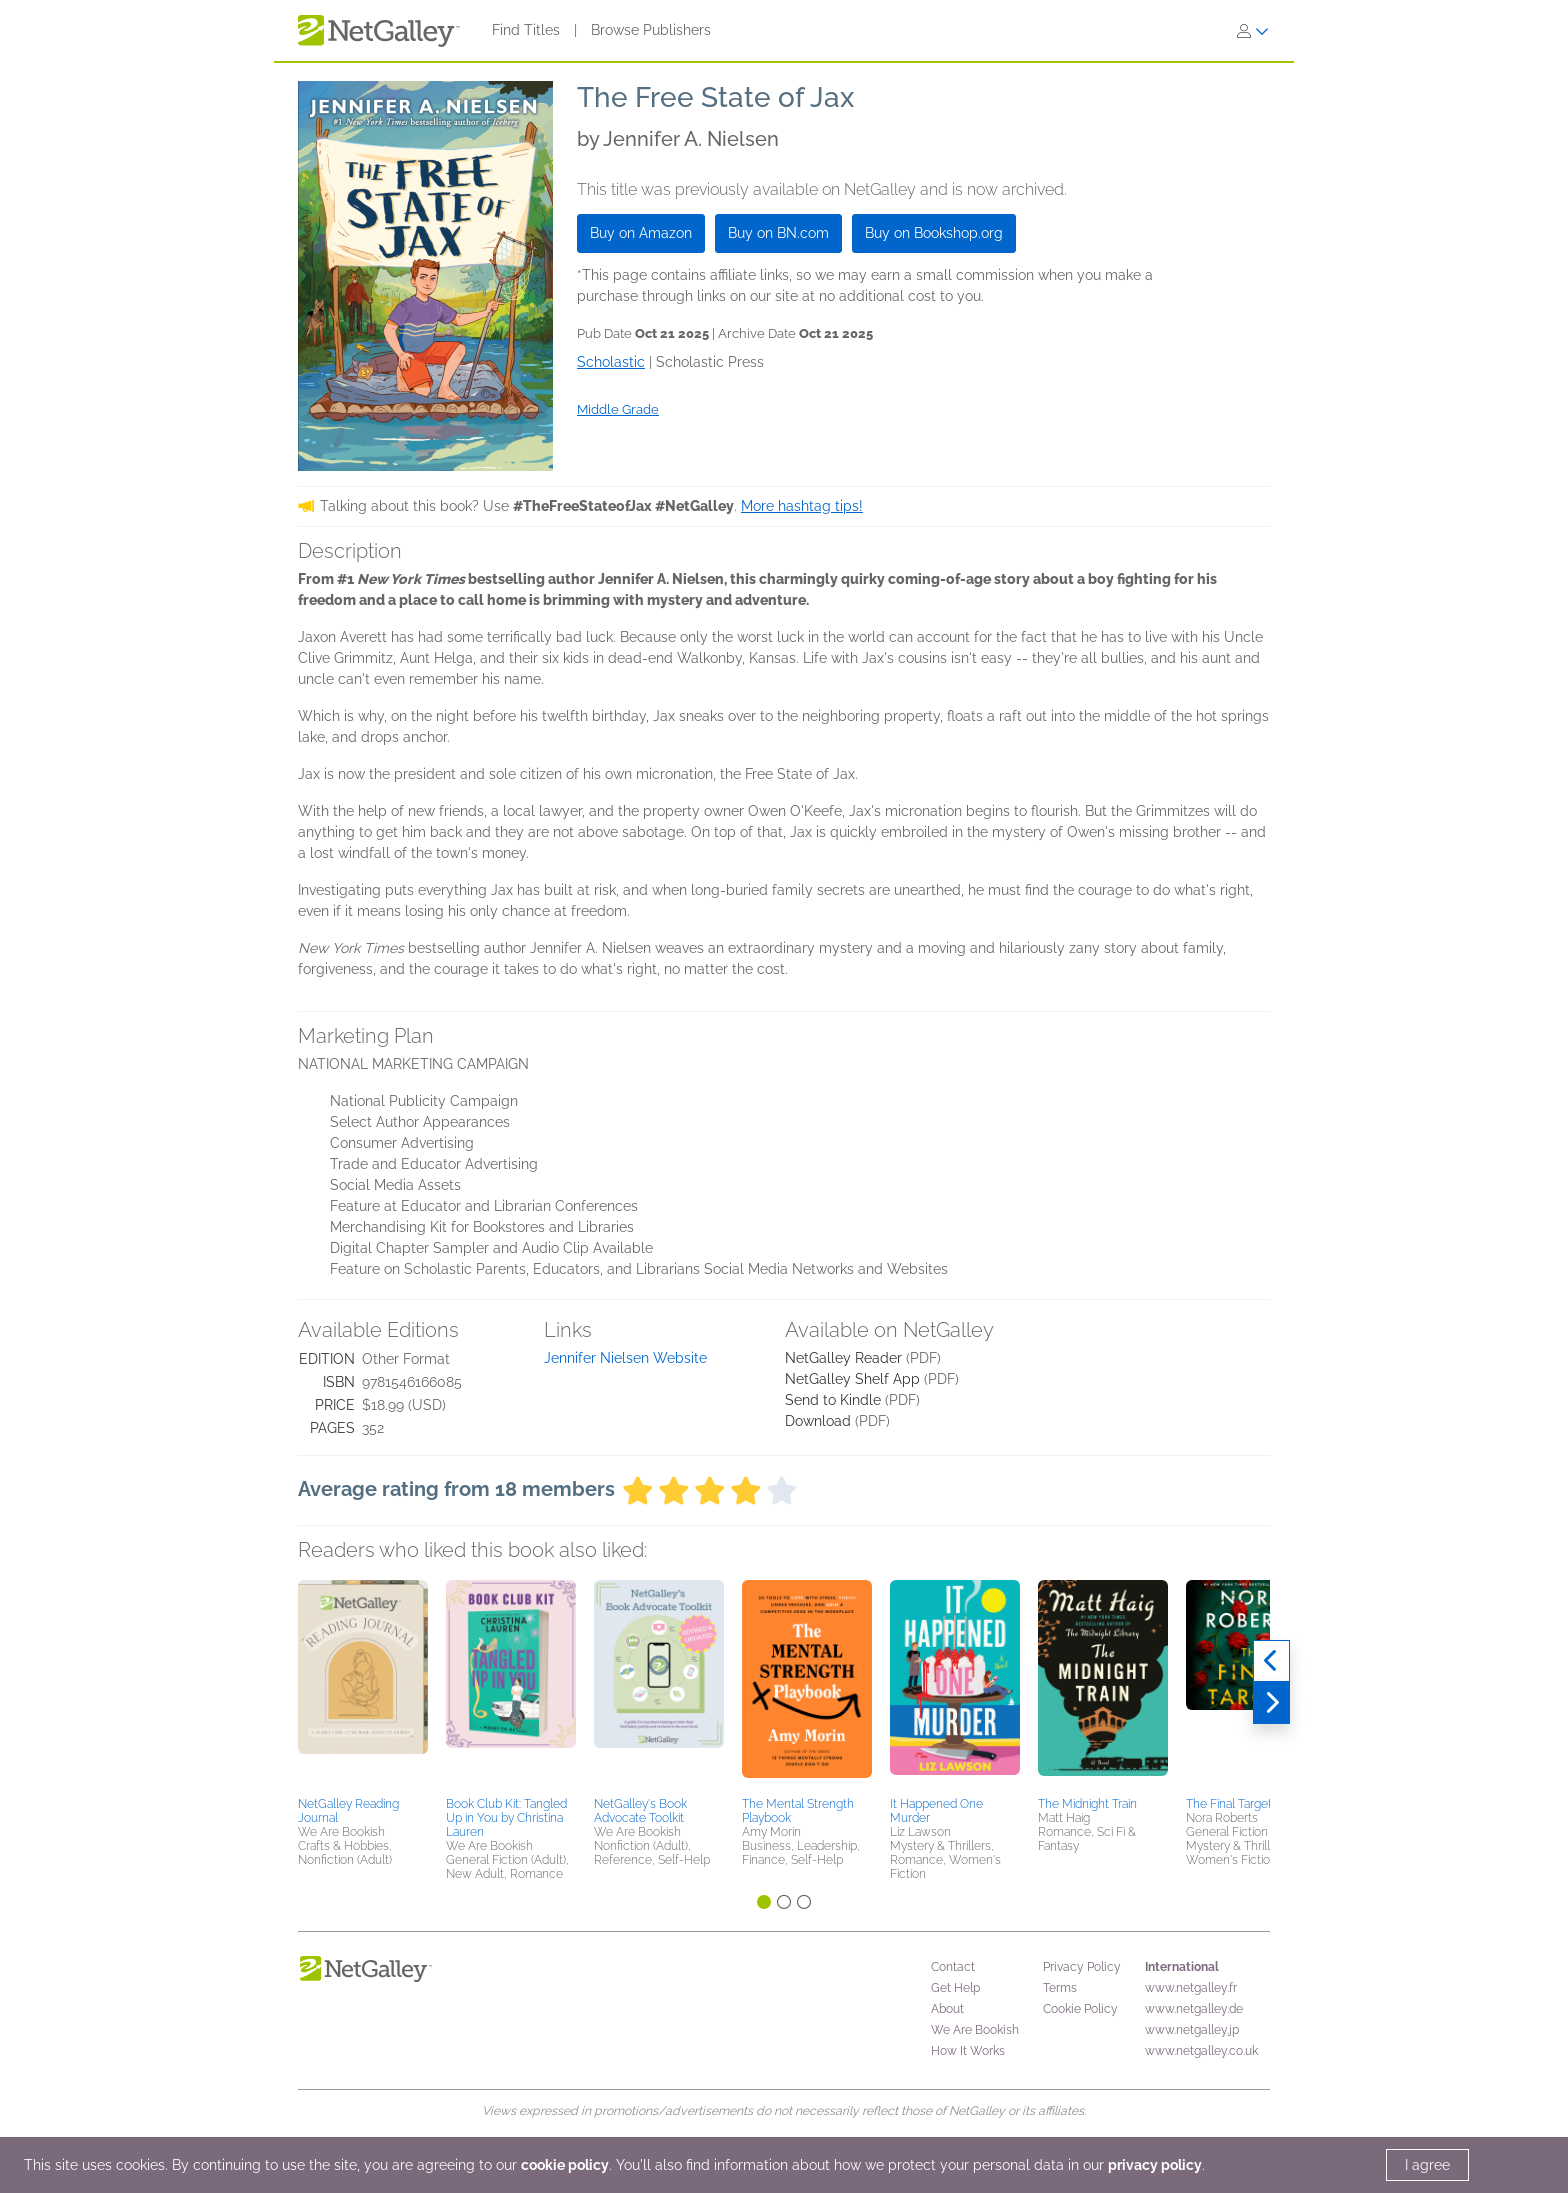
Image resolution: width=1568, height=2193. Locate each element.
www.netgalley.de (1194, 2009)
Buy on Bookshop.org (934, 233)
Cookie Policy (1080, 2009)
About (947, 2009)
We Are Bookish (975, 2030)
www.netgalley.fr (1191, 1988)
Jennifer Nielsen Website (625, 1358)
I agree (1427, 2165)
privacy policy (1155, 2165)
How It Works (968, 2051)
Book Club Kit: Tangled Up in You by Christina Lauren (506, 1818)
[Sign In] (1253, 31)
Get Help (955, 1988)
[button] (363, 1685)
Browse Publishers (651, 30)
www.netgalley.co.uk (1201, 2051)
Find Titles (526, 30)
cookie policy (565, 2165)
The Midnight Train (1087, 1804)
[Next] (1271, 1703)
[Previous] (1271, 1661)
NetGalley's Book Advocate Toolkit (640, 1811)
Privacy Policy (1082, 1967)
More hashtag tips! (802, 506)
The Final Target (1229, 1804)
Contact (953, 1967)
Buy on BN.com (778, 233)
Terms (1060, 1988)
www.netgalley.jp (1192, 2030)
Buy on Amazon (641, 233)
